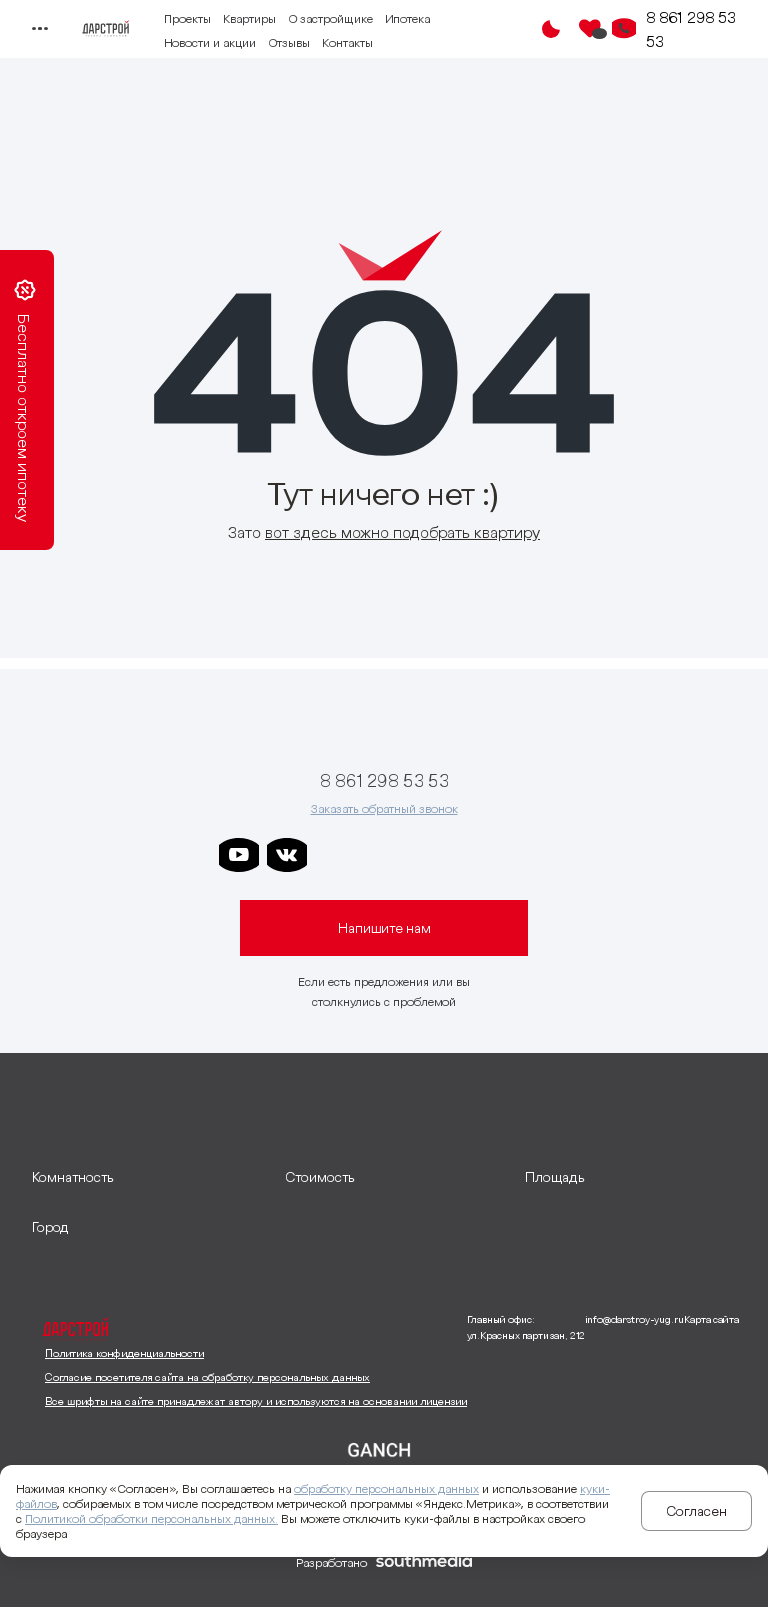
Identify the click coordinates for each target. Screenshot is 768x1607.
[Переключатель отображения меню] (38, 29)
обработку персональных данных (386, 1488)
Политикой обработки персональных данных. (151, 1518)
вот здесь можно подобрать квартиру (402, 532)
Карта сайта (711, 1319)
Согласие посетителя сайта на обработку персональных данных (207, 1377)
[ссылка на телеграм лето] (527, 855)
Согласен (696, 1511)
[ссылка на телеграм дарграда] (383, 855)
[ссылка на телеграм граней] (479, 855)
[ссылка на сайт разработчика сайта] (424, 1563)
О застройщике (330, 18)
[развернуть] (148, 1177)
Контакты (347, 42)
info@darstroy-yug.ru (634, 1319)
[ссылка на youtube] (239, 855)
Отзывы (289, 42)
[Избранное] (590, 29)
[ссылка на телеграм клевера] (431, 855)
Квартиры (249, 18)
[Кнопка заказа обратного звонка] (624, 29)
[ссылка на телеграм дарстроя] (335, 855)
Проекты (187, 18)
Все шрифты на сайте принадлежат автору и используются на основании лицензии (256, 1401)
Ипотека (407, 18)
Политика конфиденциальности (124, 1353)
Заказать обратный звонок (384, 808)
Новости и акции (210, 42)
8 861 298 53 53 (691, 29)
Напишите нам (384, 928)
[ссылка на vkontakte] (287, 855)
